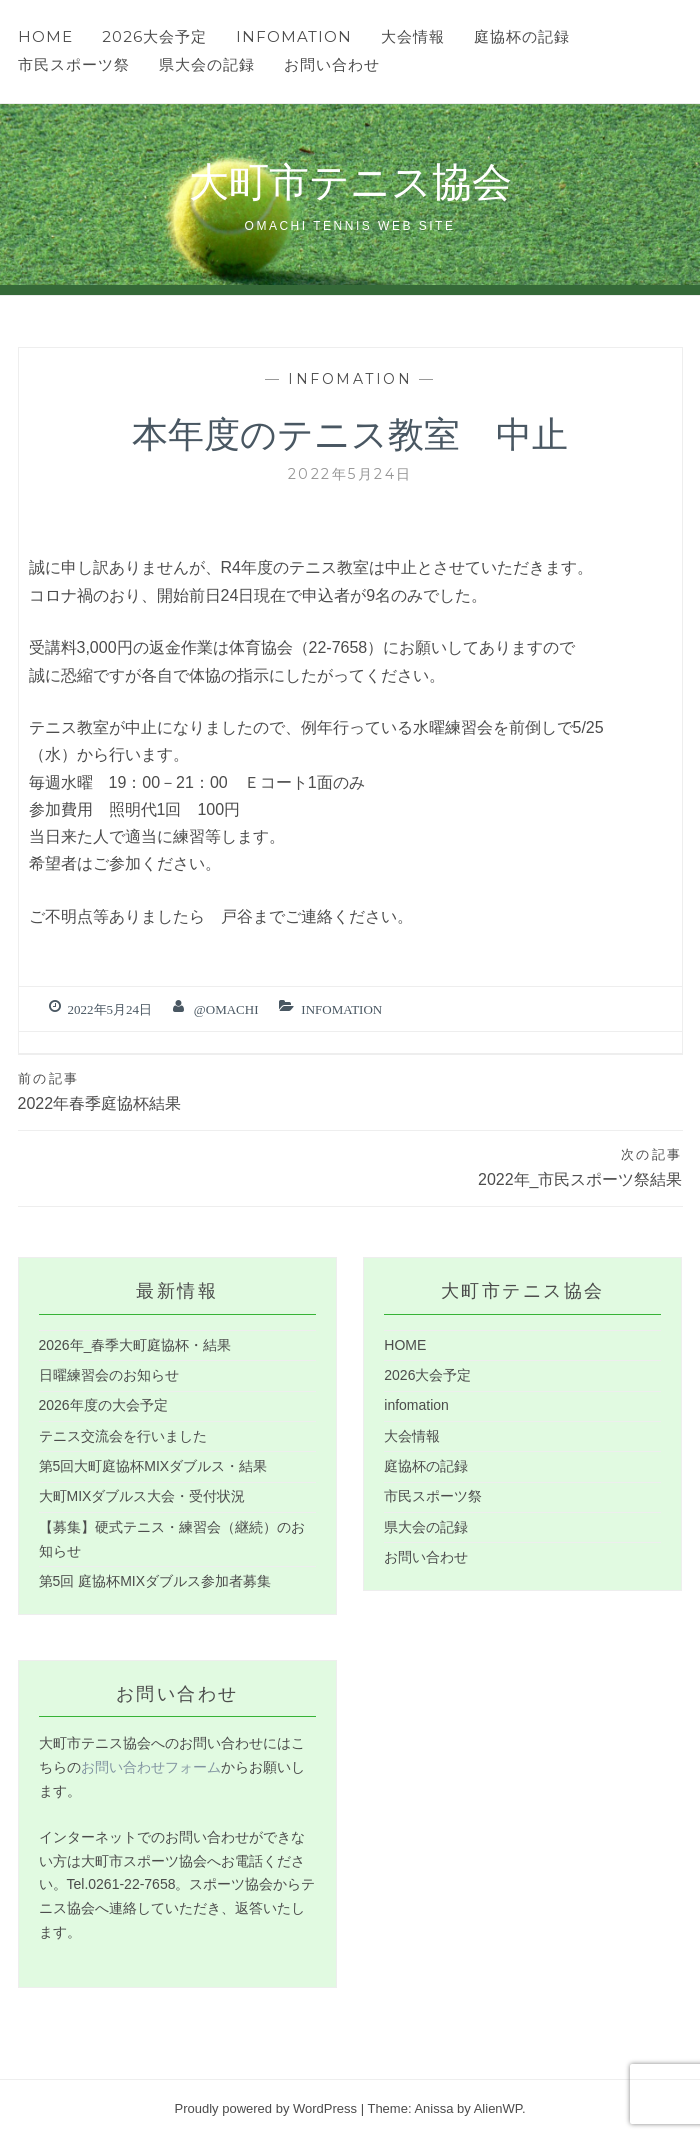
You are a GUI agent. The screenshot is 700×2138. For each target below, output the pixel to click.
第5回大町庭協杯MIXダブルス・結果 (153, 1466)
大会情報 (413, 36)
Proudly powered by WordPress (265, 2108)
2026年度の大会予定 (103, 1405)
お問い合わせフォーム (151, 1767)
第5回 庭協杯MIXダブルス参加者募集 (155, 1581)
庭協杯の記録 (522, 36)
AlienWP (498, 2108)
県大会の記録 (207, 64)
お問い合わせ (332, 64)
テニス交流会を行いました (123, 1436)
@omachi (226, 1009)
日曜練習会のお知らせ (109, 1375)
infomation (294, 36)
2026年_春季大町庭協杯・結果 (135, 1345)
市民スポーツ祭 (74, 64)
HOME (45, 36)
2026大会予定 (154, 36)
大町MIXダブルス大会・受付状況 (142, 1496)
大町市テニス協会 (350, 179)
